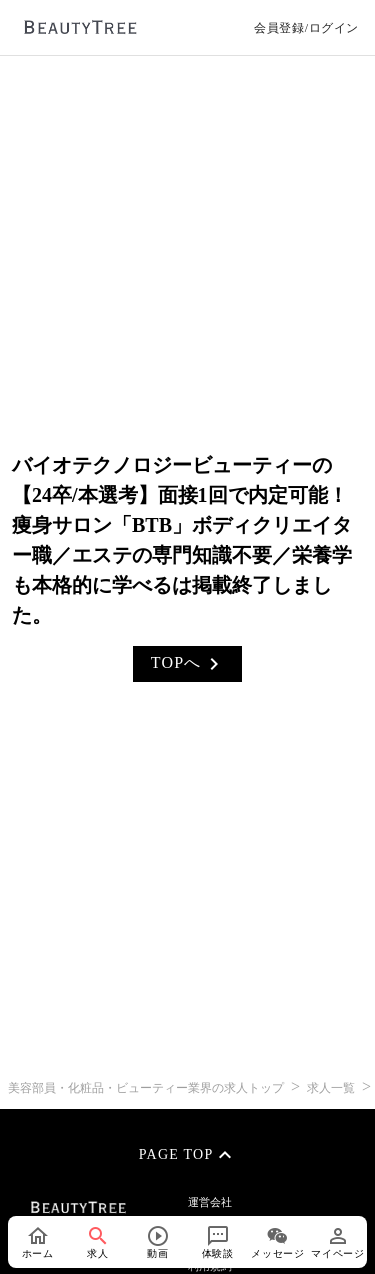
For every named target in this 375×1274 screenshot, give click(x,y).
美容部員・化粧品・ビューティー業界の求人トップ (147, 1088)
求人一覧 (331, 1088)
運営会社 (210, 1202)
